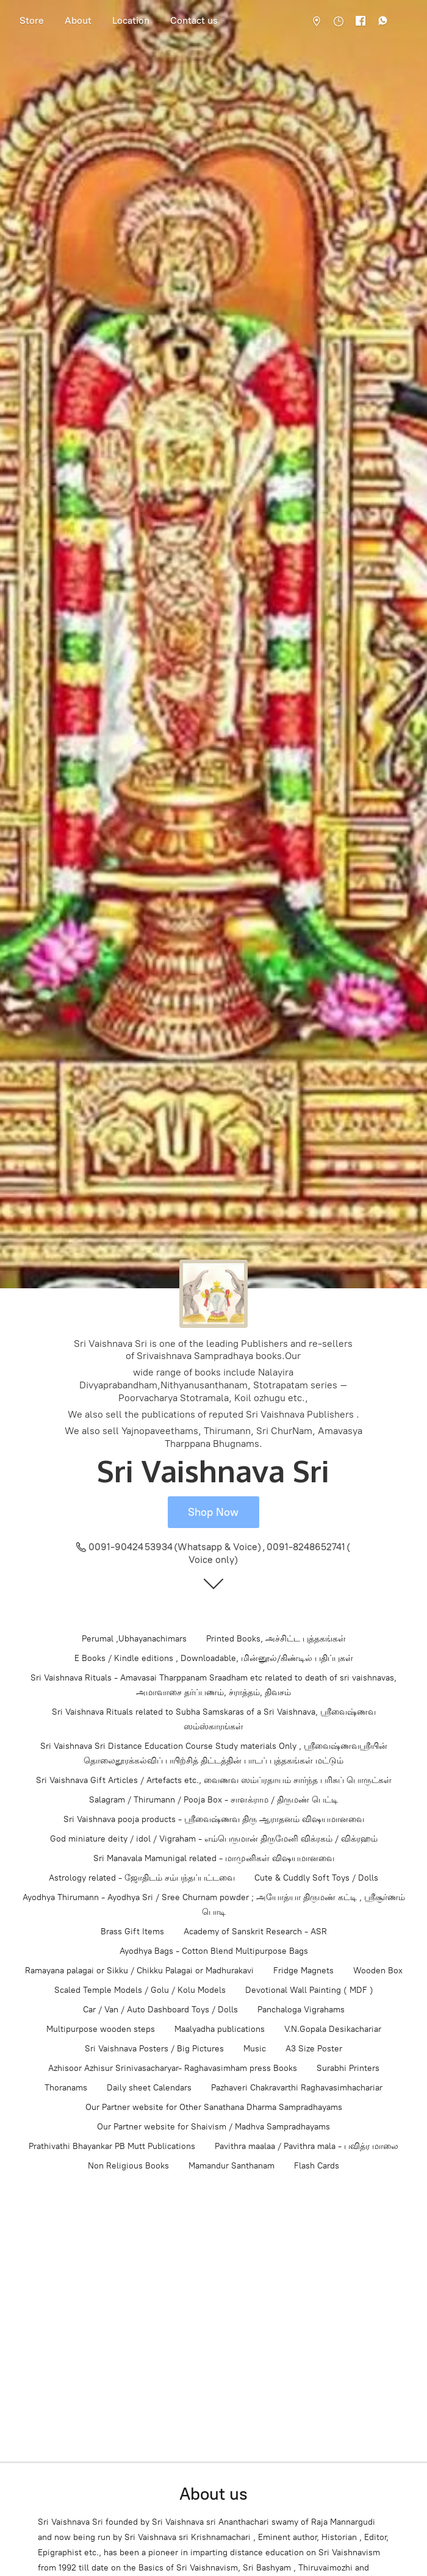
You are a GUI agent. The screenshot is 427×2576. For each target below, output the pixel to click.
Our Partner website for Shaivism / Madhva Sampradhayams (213, 2127)
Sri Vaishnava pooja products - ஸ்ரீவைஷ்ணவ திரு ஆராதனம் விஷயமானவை (213, 1819)
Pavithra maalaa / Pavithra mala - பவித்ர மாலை (306, 2146)
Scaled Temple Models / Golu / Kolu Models (140, 1990)
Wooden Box (378, 1970)
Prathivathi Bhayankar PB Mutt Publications (112, 2146)
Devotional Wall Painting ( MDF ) (309, 1990)
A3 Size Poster (313, 2048)
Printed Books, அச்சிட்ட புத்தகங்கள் (276, 1639)
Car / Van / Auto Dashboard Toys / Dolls (160, 2009)
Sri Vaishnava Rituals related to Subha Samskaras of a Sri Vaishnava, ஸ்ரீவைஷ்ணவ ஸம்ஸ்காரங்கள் (214, 1719)
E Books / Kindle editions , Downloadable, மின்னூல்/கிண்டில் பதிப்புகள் (213, 1658)
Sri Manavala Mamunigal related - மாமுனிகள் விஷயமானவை (213, 1858)
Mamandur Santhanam (231, 2166)
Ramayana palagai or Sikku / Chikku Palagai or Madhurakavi (139, 1970)
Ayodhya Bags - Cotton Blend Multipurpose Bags (214, 1951)
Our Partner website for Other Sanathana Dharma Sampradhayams (213, 2107)
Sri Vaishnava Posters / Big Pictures (154, 2048)
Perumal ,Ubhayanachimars (134, 1639)
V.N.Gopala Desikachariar (332, 2029)
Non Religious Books (128, 2166)
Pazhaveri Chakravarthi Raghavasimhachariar (296, 2088)
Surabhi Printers (348, 2068)
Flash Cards (316, 2166)
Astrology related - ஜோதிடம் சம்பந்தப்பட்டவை (142, 1878)
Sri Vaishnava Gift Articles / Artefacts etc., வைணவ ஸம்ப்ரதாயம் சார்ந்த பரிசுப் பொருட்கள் (214, 1780)
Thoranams (66, 2088)
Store (32, 20)
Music (254, 2048)
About (78, 20)
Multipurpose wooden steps (100, 2029)
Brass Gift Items (132, 1931)
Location (130, 20)
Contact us (194, 20)
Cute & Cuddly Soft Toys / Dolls (316, 1878)
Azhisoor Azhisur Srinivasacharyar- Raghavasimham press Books (172, 2068)
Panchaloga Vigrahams (301, 2009)
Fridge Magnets (303, 1970)
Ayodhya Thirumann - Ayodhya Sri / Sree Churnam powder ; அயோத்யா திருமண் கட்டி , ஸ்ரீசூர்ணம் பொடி (214, 1904)
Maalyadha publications (219, 2029)
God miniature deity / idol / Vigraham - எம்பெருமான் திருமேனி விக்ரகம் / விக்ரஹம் (214, 1839)
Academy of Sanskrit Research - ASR (255, 1931)
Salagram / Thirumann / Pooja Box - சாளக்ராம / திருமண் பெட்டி (213, 1800)
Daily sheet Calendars (149, 2088)
